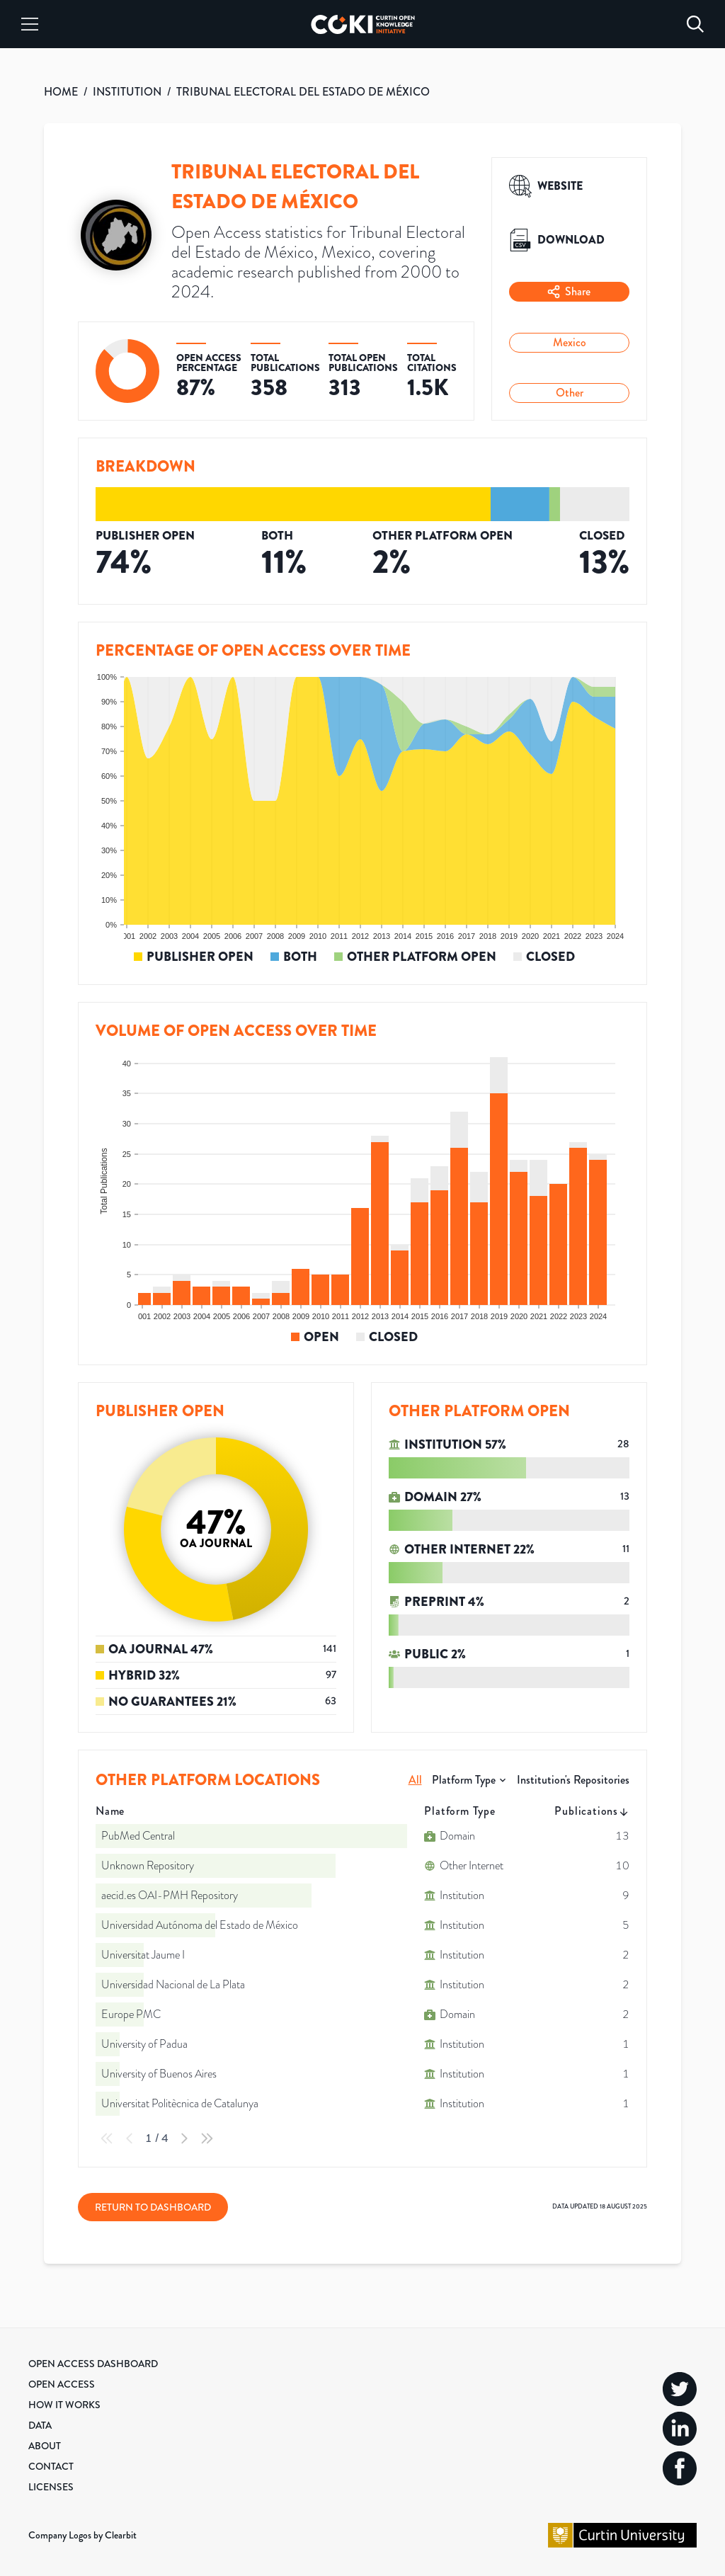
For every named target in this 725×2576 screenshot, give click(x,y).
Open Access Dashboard (93, 2363)
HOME (61, 92)
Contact (51, 2466)
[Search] (695, 24)
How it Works (64, 2405)
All (415, 1780)
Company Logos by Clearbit (82, 2535)
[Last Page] (206, 2138)
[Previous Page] (129, 2138)
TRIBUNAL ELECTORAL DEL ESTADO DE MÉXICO (303, 92)
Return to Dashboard (153, 2207)
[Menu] (30, 24)
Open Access (61, 2384)
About (44, 2446)
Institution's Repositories (573, 1780)
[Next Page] (184, 2138)
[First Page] (107, 2138)
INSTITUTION (127, 92)
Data (40, 2425)
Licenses (51, 2487)
